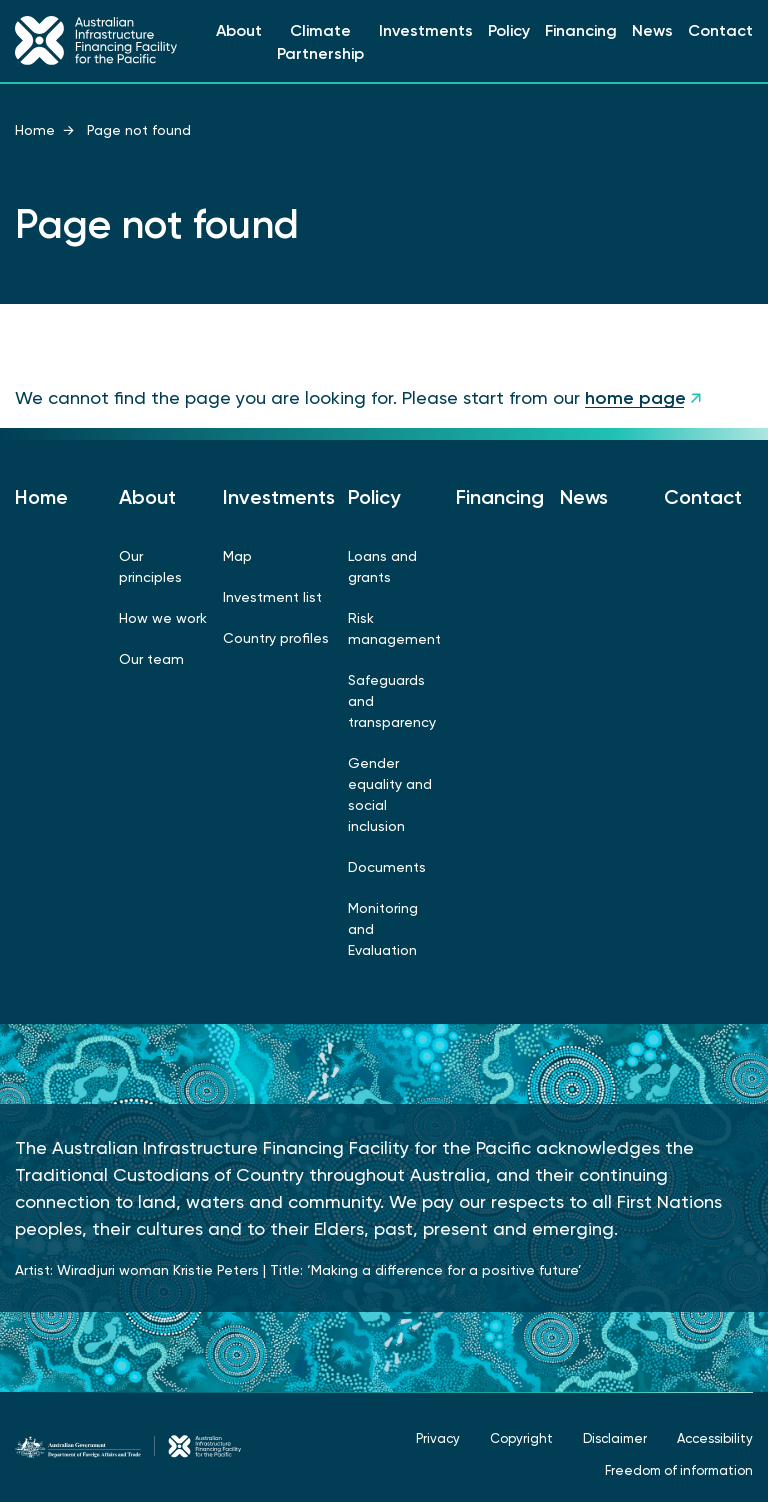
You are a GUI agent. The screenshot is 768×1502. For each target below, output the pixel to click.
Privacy (438, 1438)
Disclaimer (615, 1438)
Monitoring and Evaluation (383, 929)
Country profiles (276, 638)
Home (35, 130)
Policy (509, 30)
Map (237, 556)
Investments (426, 30)
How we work (163, 618)
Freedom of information (679, 1470)
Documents (387, 867)
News (652, 30)
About (239, 30)
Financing (581, 30)
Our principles (150, 566)
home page (635, 398)
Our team (151, 659)
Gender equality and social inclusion (390, 794)
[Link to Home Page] (96, 41)
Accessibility (715, 1438)
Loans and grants (382, 566)
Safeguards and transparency (392, 701)
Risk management (394, 628)
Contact (720, 30)
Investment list (272, 597)
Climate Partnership (320, 42)
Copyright (521, 1438)
